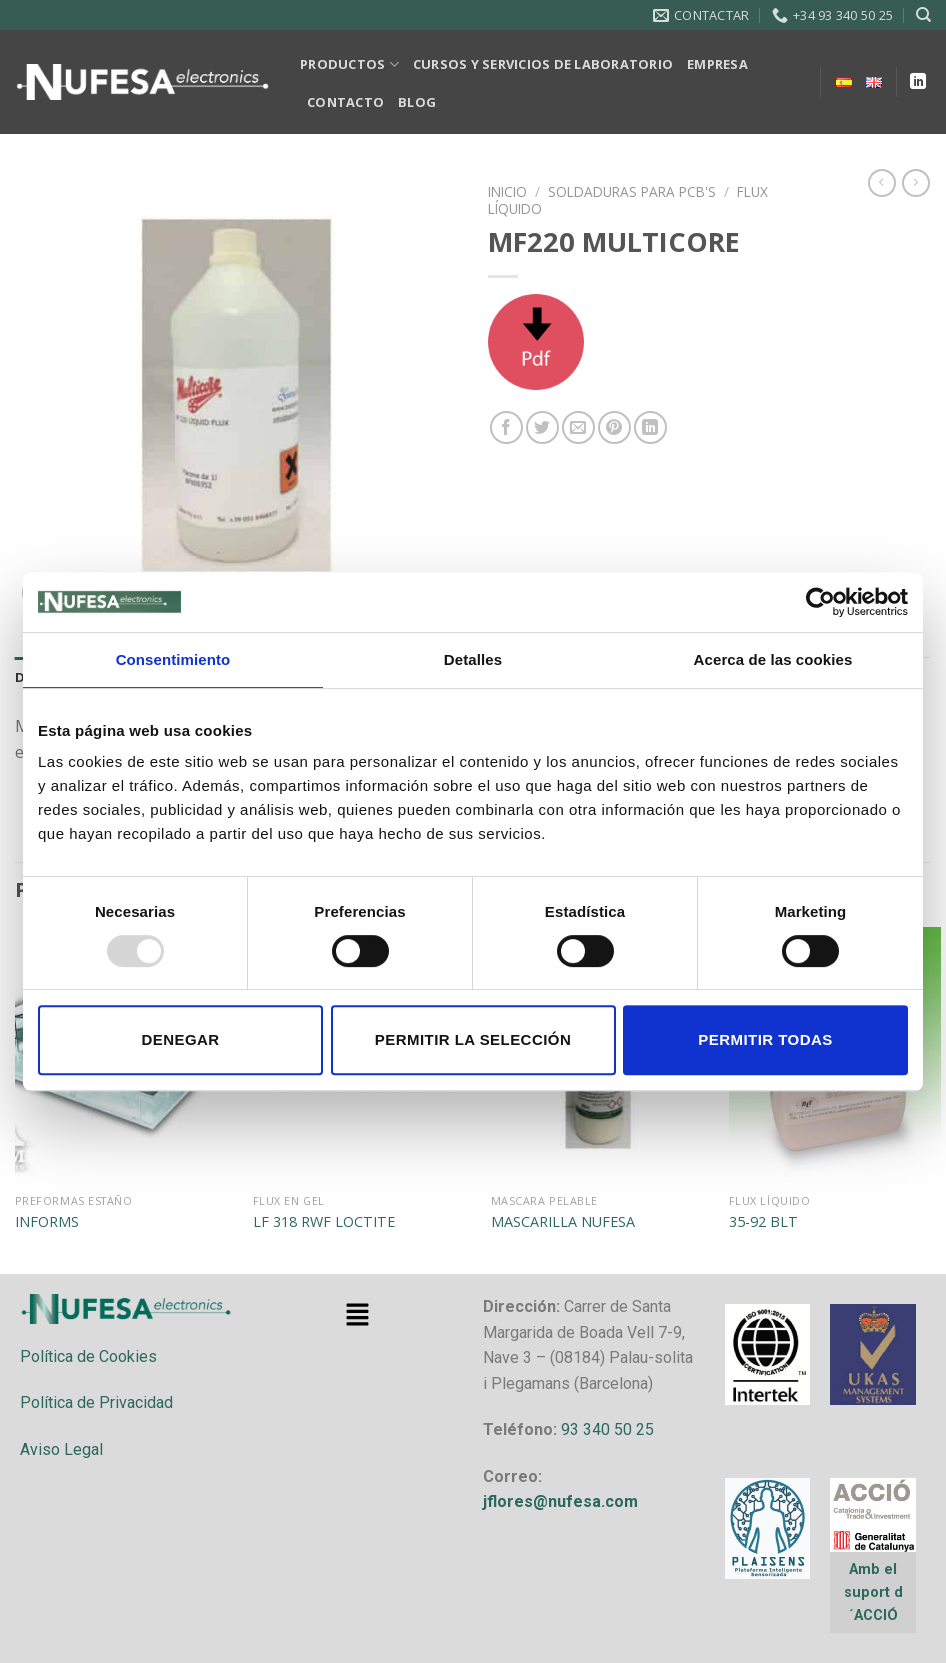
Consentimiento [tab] (173, 659)
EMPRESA (717, 64)
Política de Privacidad (96, 1402)
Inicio (507, 191)
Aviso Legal (61, 1449)
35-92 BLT (763, 1222)
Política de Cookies (88, 1356)
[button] (357, 1315)
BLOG (417, 102)
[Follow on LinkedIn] (918, 82)
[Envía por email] (578, 427)
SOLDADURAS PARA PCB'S (632, 191)
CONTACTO (345, 102)
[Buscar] (923, 15)
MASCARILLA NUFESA (563, 1222)
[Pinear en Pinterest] (614, 427)
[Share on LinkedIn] (650, 427)
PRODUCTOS (349, 64)
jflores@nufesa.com (560, 1501)
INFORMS (47, 1222)
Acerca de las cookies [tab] (773, 659)
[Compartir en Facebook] (506, 427)
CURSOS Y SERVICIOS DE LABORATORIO (543, 64)
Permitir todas (765, 1039)
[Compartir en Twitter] (542, 427)
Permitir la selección (473, 1039)
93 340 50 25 (607, 1429)
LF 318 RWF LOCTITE (324, 1222)
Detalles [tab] (473, 659)
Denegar (180, 1039)
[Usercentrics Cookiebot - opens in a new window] (820, 602)
